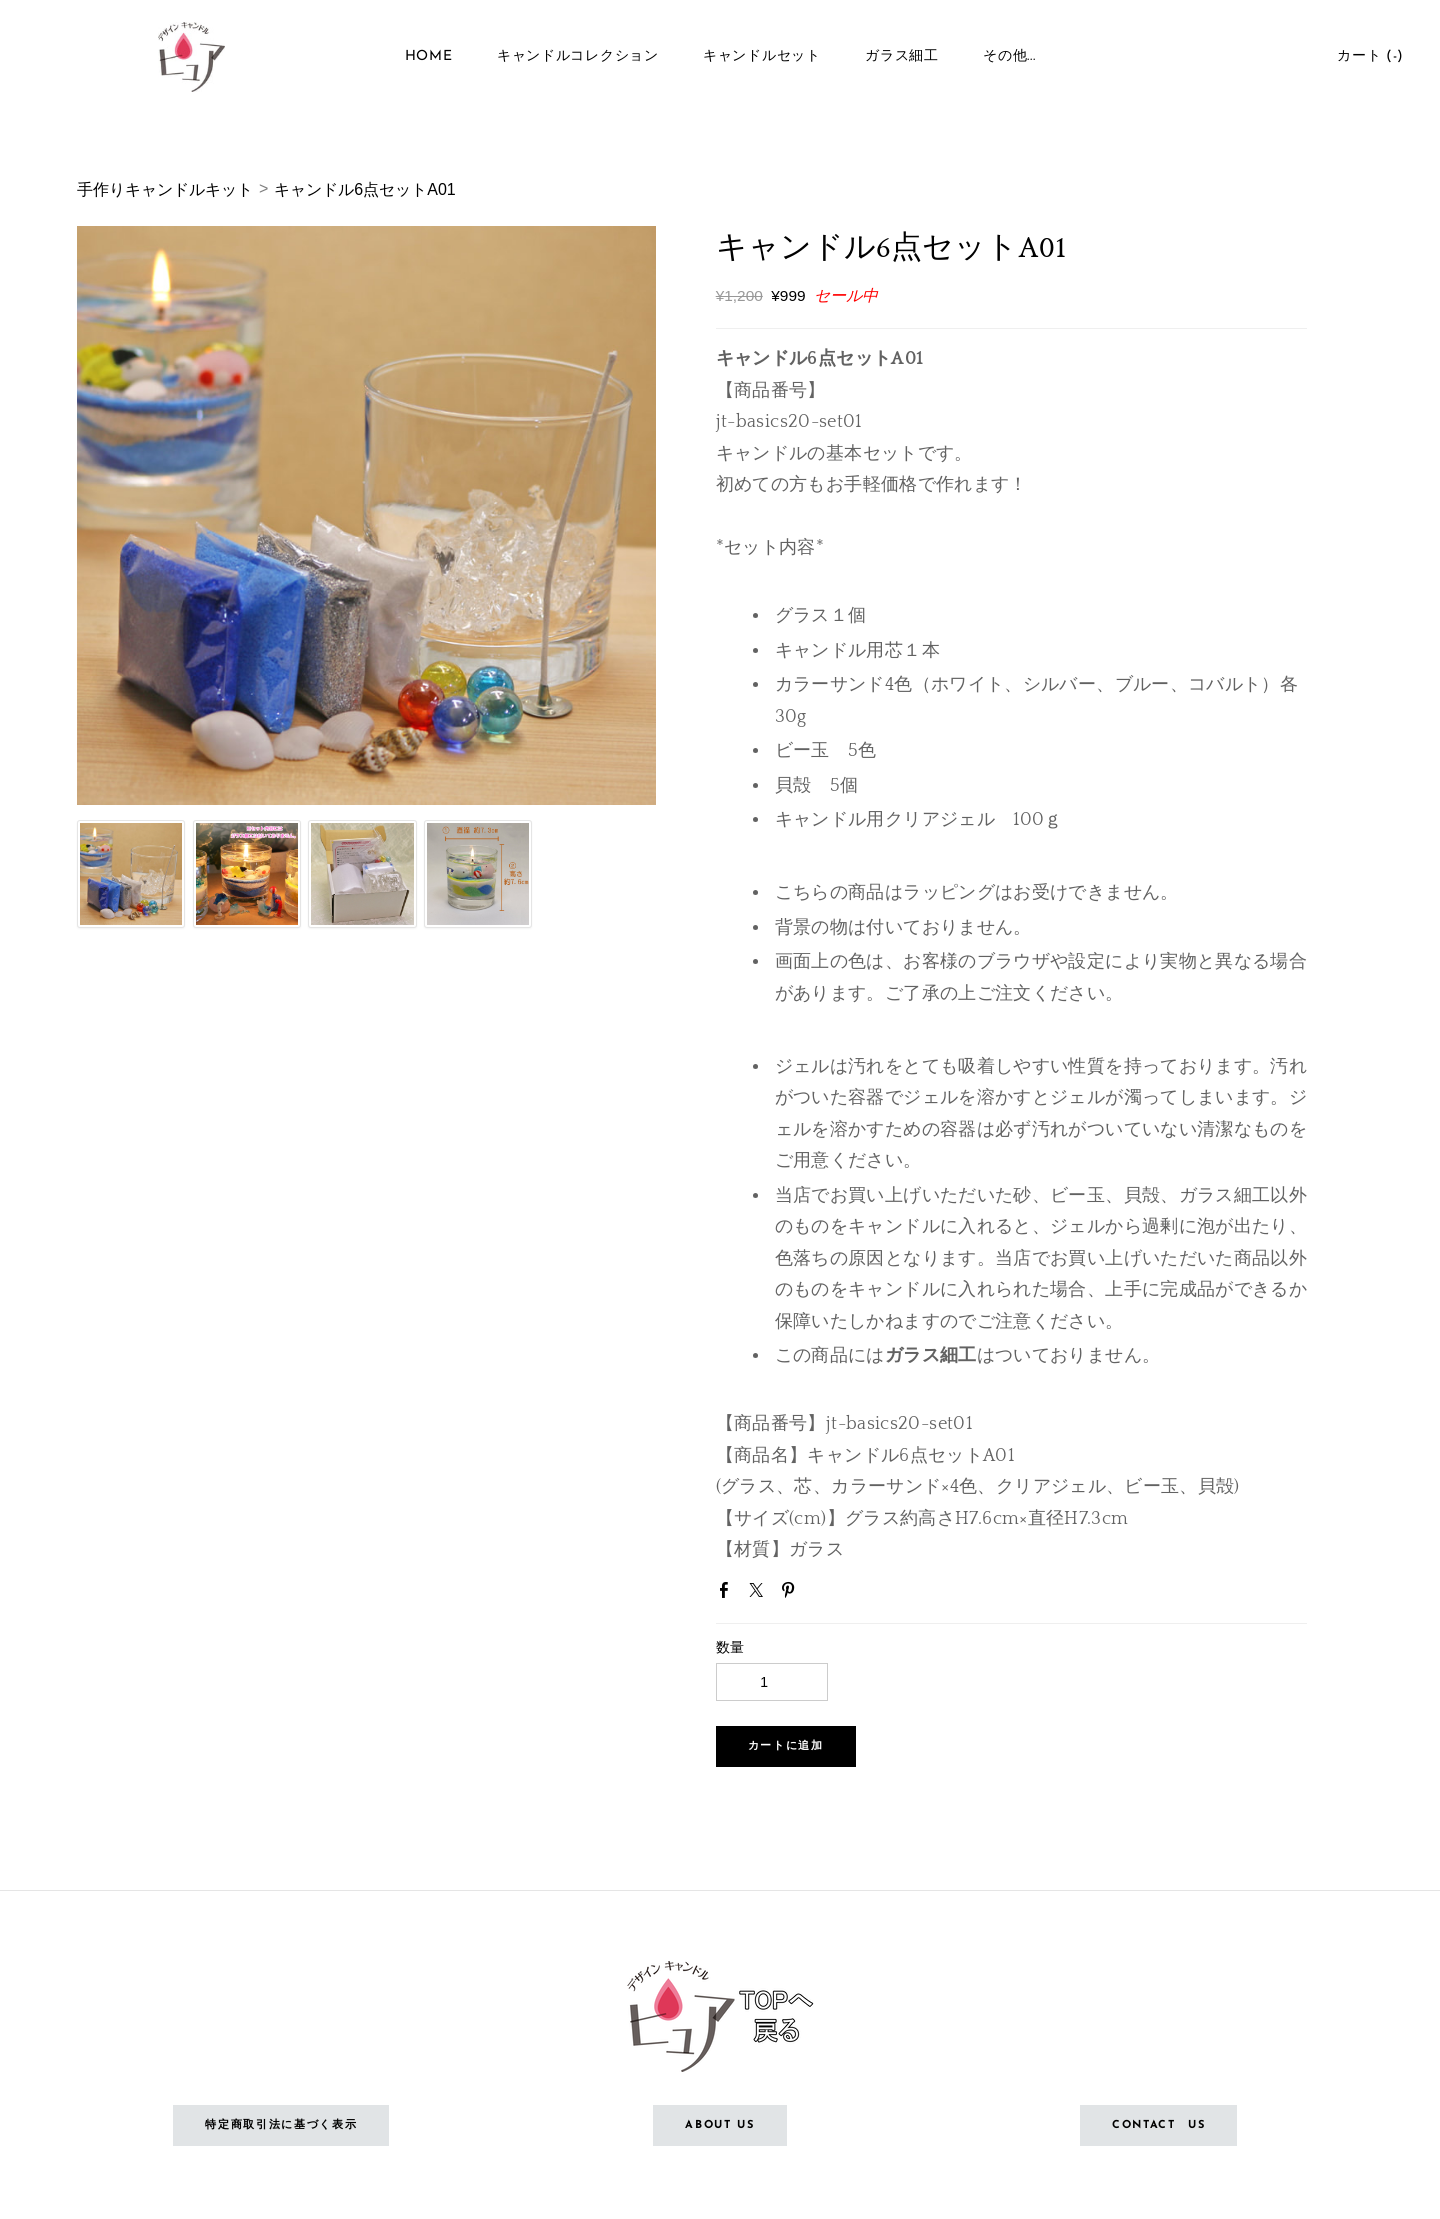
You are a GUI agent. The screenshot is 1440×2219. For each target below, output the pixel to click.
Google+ (824, 1596)
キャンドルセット (762, 59)
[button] (786, 1746)
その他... (1009, 59)
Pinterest (792, 1594)
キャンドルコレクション (578, 59)
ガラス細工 (902, 59)
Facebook (728, 1594)
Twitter (760, 1594)
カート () (1366, 59)
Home (429, 59)
